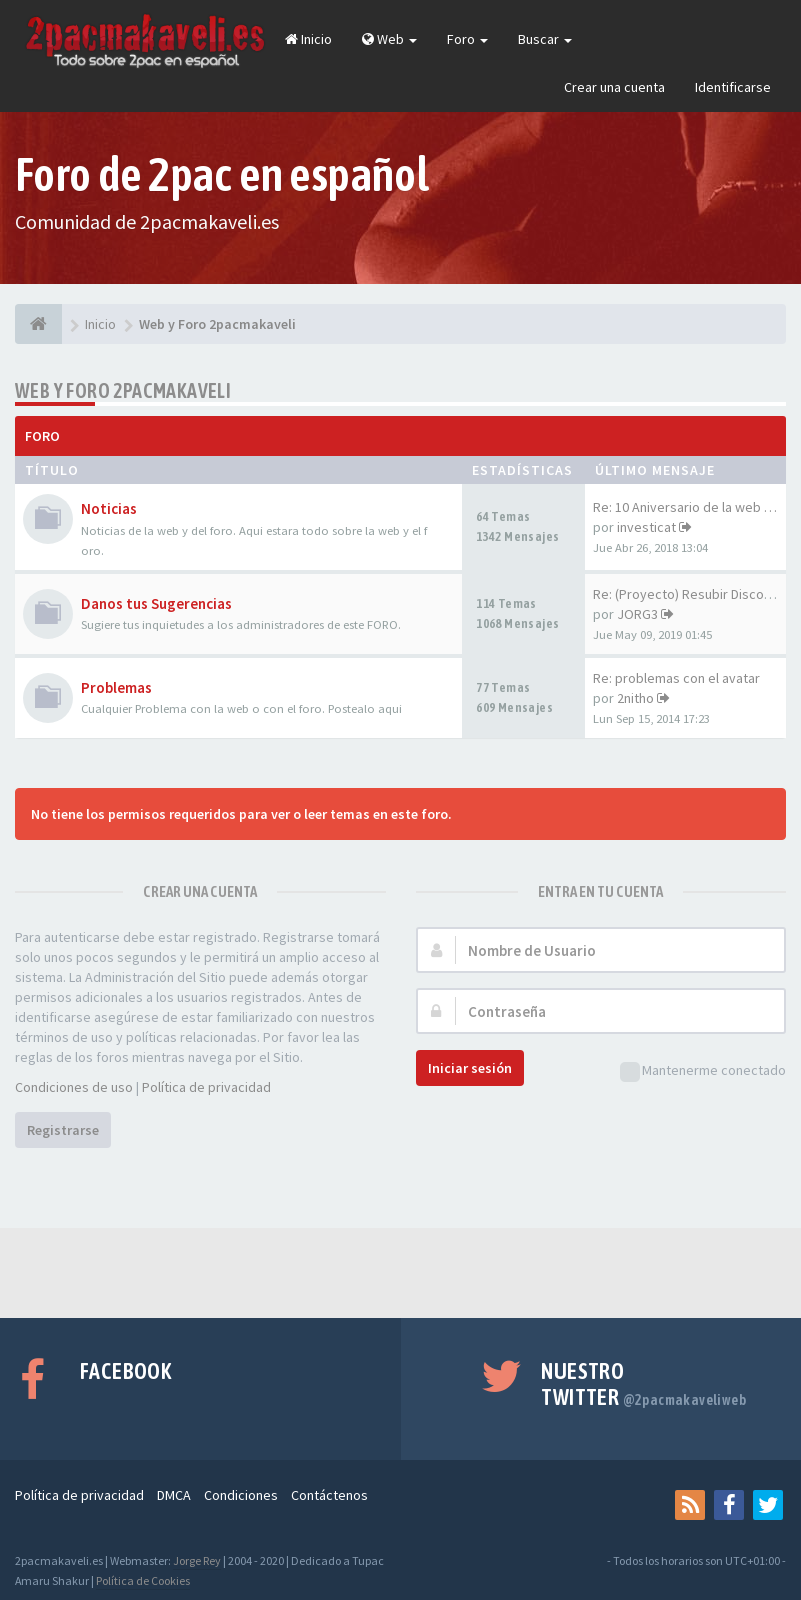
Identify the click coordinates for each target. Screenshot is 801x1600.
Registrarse (63, 1130)
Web (389, 39)
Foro (467, 39)
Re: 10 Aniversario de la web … (685, 507)
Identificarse (733, 87)
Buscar (545, 39)
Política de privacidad (206, 1087)
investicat (646, 527)
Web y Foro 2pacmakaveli (123, 390)
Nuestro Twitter (643, 1384)
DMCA (174, 1495)
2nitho (635, 698)
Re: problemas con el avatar (676, 678)
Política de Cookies (143, 1580)
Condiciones (241, 1495)
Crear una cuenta (614, 87)
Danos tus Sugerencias (156, 603)
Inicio (308, 39)
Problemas (116, 687)
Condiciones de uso (74, 1087)
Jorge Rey (197, 1560)
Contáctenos (329, 1495)
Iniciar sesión (470, 1068)
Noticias (109, 508)
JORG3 (637, 614)
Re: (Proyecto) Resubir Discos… (688, 594)
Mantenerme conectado (703, 1071)
